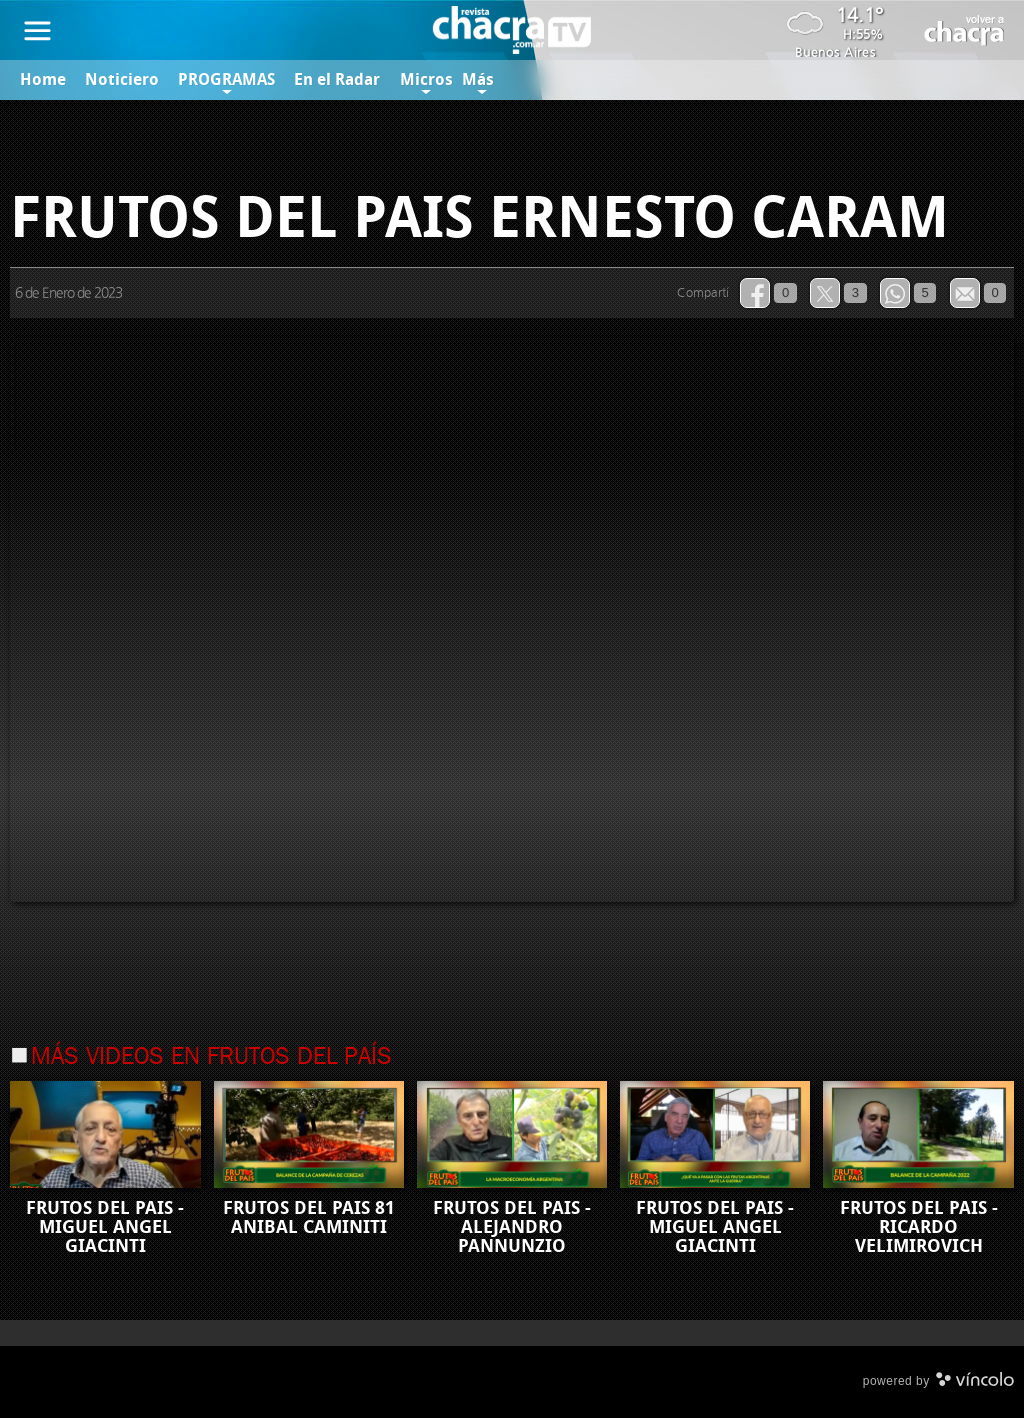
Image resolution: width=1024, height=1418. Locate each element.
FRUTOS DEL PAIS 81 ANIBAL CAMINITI (309, 1217)
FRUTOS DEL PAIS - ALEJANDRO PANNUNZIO (512, 1227)
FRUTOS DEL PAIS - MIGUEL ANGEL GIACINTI (105, 1227)
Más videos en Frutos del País (211, 1058)
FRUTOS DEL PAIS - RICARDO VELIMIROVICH (919, 1227)
